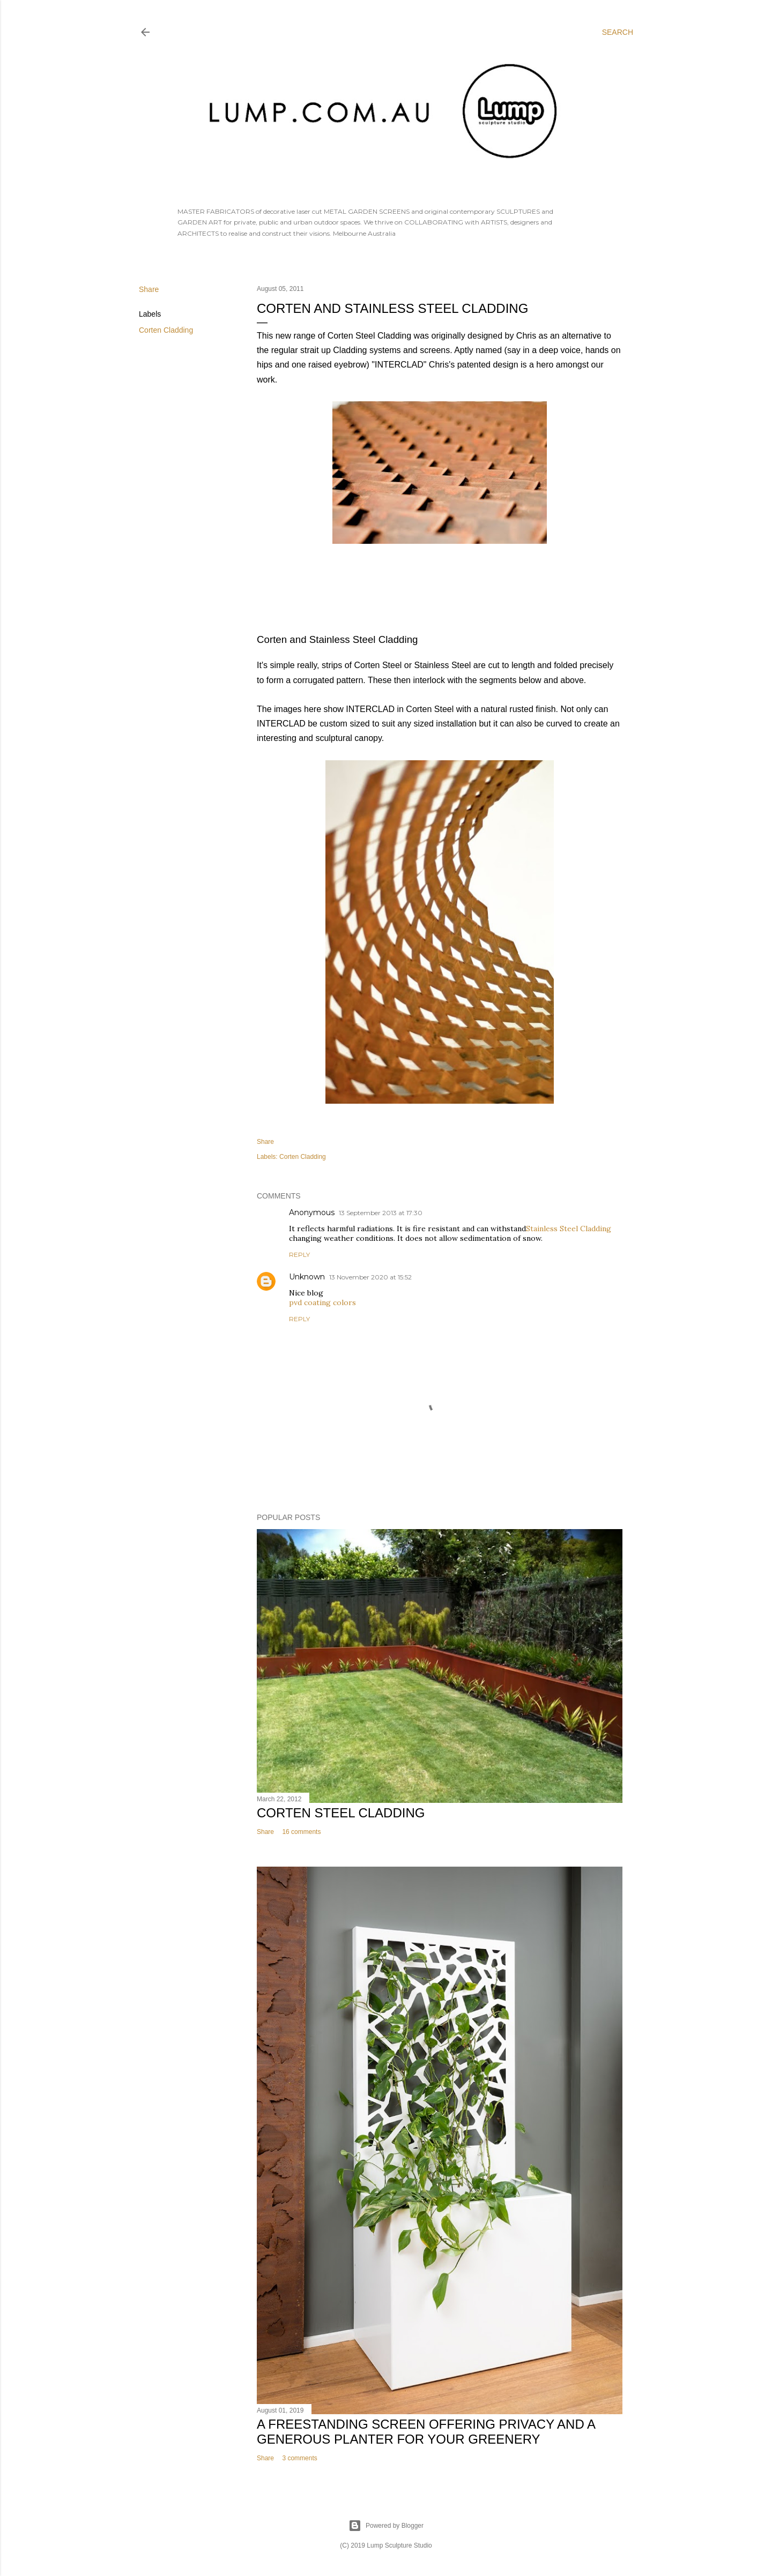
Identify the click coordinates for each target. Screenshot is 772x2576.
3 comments (299, 2458)
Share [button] (149, 289)
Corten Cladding (166, 330)
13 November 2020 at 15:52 (370, 1277)
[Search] (617, 32)
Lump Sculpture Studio (399, 2545)
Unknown (307, 1277)
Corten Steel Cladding (341, 1813)
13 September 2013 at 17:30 (380, 1213)
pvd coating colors (322, 1302)
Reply (299, 1254)
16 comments (301, 1832)
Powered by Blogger (386, 2525)
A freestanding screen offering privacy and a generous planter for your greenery (426, 2431)
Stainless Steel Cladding (568, 1228)
